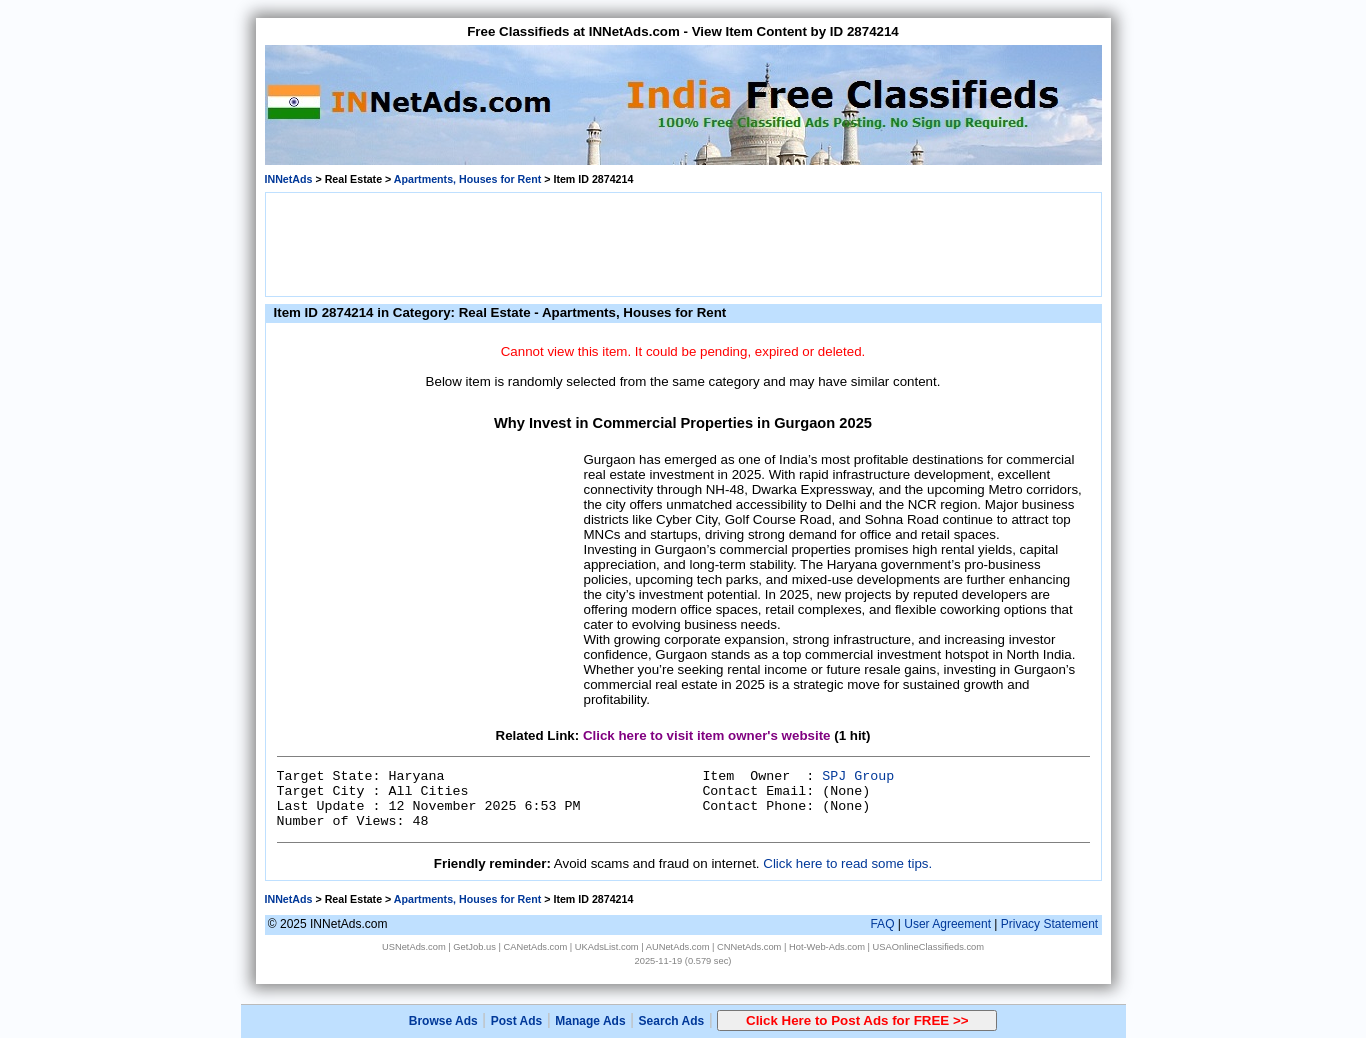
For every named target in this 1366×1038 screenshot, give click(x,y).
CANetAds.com (535, 947)
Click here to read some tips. (847, 863)
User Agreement (947, 924)
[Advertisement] (683, 243)
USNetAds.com (414, 947)
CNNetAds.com (749, 947)
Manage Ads (590, 1021)
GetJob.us (474, 947)
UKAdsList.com (607, 947)
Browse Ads (443, 1021)
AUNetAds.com (678, 947)
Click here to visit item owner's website (707, 735)
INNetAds (289, 179)
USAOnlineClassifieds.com (928, 947)
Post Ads (517, 1021)
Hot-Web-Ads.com (827, 947)
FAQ (882, 924)
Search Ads (672, 1021)
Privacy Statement (1049, 924)
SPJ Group (858, 776)
